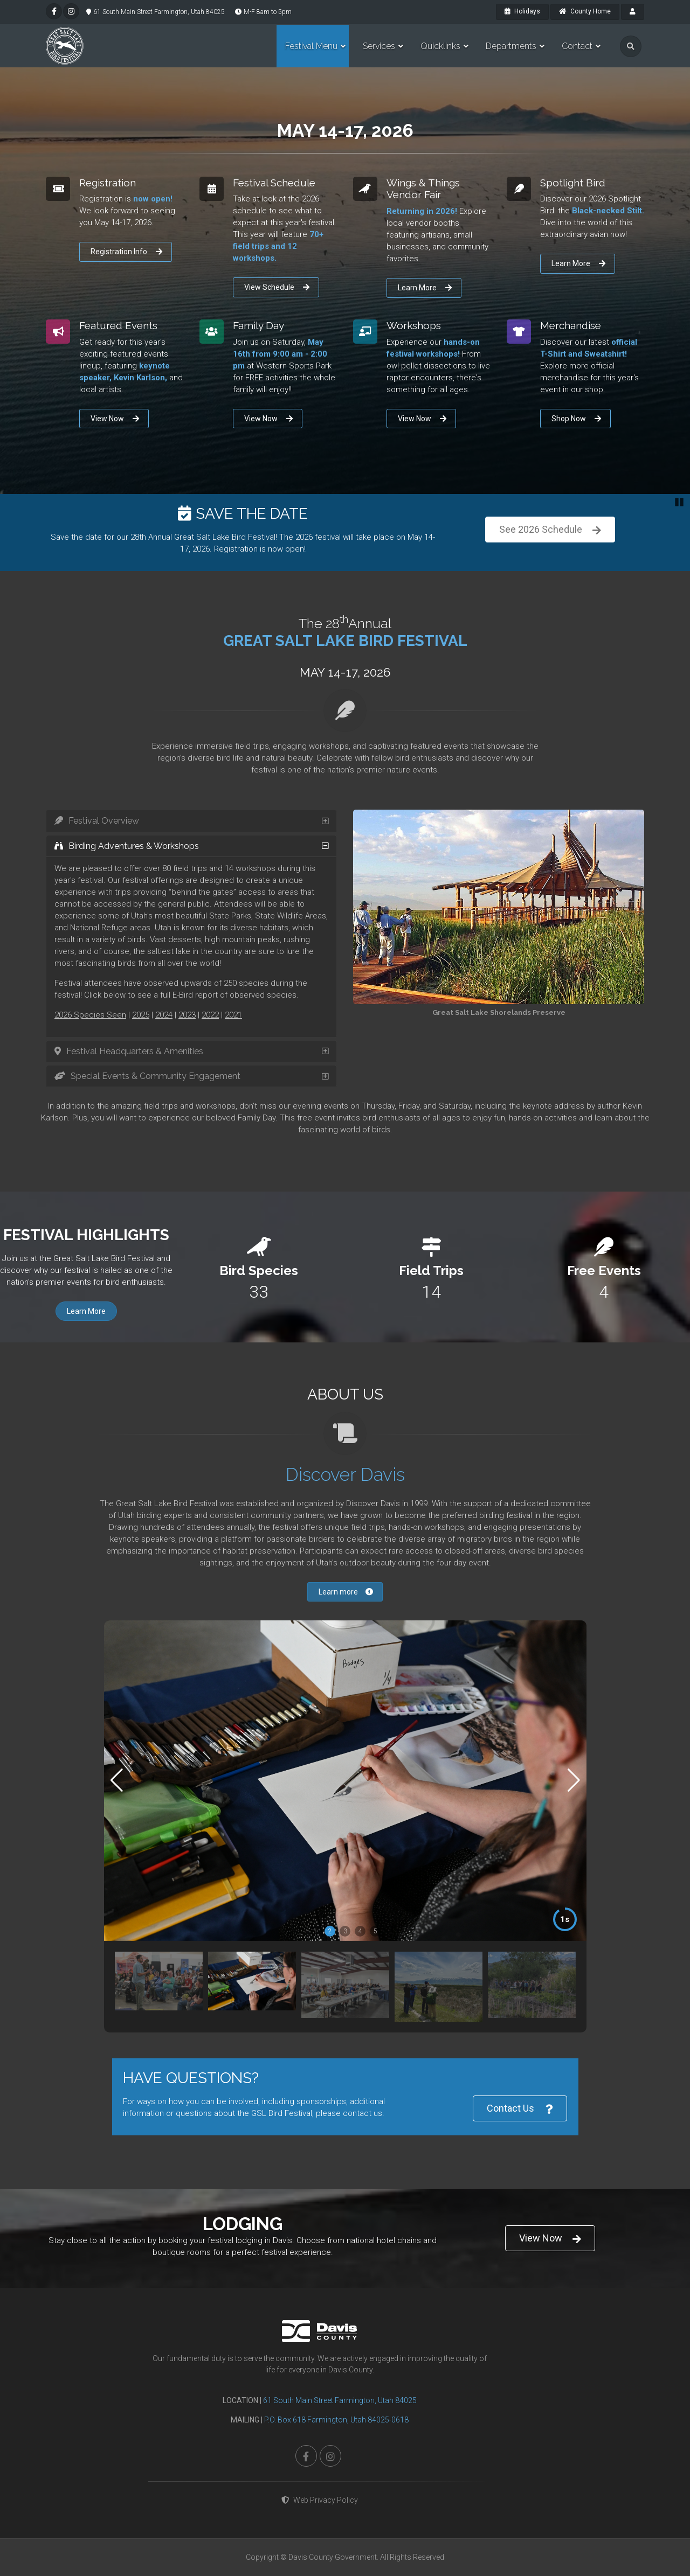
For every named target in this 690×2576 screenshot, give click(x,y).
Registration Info (126, 251)
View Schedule (276, 287)
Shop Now (576, 418)
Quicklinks (440, 46)
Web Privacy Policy (319, 2500)
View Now (115, 418)
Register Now (550, 529)
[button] (574, 1780)
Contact (577, 46)
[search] (630, 46)
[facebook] (54, 11)
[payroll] (632, 12)
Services (379, 46)
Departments (511, 46)
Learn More (425, 288)
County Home (585, 11)
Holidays (522, 11)
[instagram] (71, 11)
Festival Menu (311, 46)
